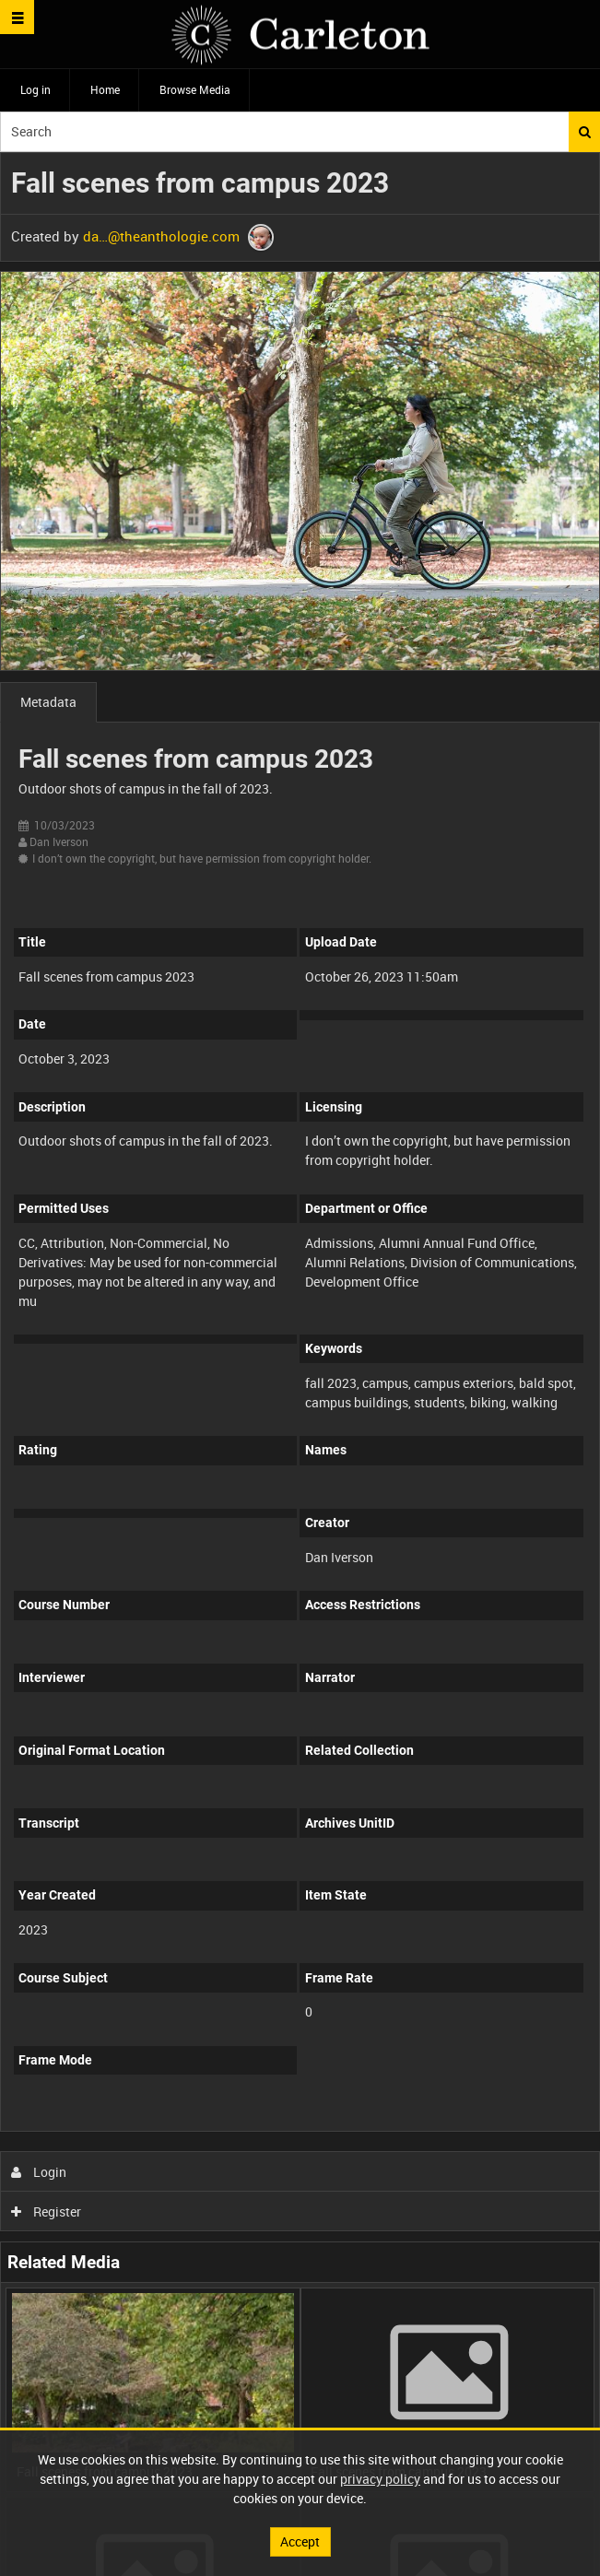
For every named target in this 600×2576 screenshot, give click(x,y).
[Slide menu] (17, 17)
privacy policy (380, 2479)
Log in (35, 89)
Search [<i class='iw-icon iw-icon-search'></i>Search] (585, 131)
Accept (300, 2541)
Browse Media (194, 89)
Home (105, 89)
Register (46, 2211)
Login (39, 2172)
